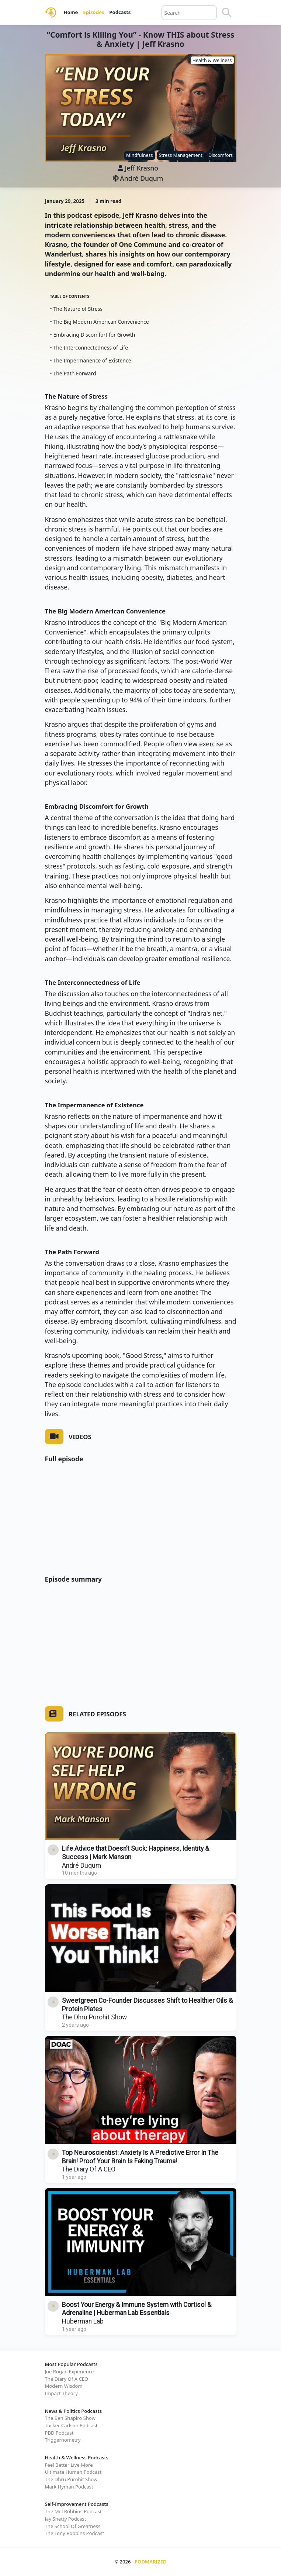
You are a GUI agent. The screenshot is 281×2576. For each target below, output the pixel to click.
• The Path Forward (73, 373)
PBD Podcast (59, 2432)
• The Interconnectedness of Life (89, 347)
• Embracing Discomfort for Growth (92, 334)
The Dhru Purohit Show (94, 2017)
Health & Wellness (212, 60)
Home (71, 12)
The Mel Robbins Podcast (73, 2511)
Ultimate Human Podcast (73, 2472)
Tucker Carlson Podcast (71, 2425)
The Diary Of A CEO (88, 2169)
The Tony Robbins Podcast (74, 2533)
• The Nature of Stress (76, 308)
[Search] (226, 13)
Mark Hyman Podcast (69, 2486)
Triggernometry (63, 2439)
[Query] (189, 12)
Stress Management (180, 155)
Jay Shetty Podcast (65, 2518)
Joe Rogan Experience (69, 2371)
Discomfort (220, 155)
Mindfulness (139, 155)
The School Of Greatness (73, 2526)
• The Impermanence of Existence (90, 360)
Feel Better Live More (69, 2465)
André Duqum (138, 178)
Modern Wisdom (64, 2386)
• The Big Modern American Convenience (99, 321)
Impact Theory (61, 2393)
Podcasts (120, 12)
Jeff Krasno (141, 168)
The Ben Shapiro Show (70, 2418)
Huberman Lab (83, 2321)
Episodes (93, 12)
